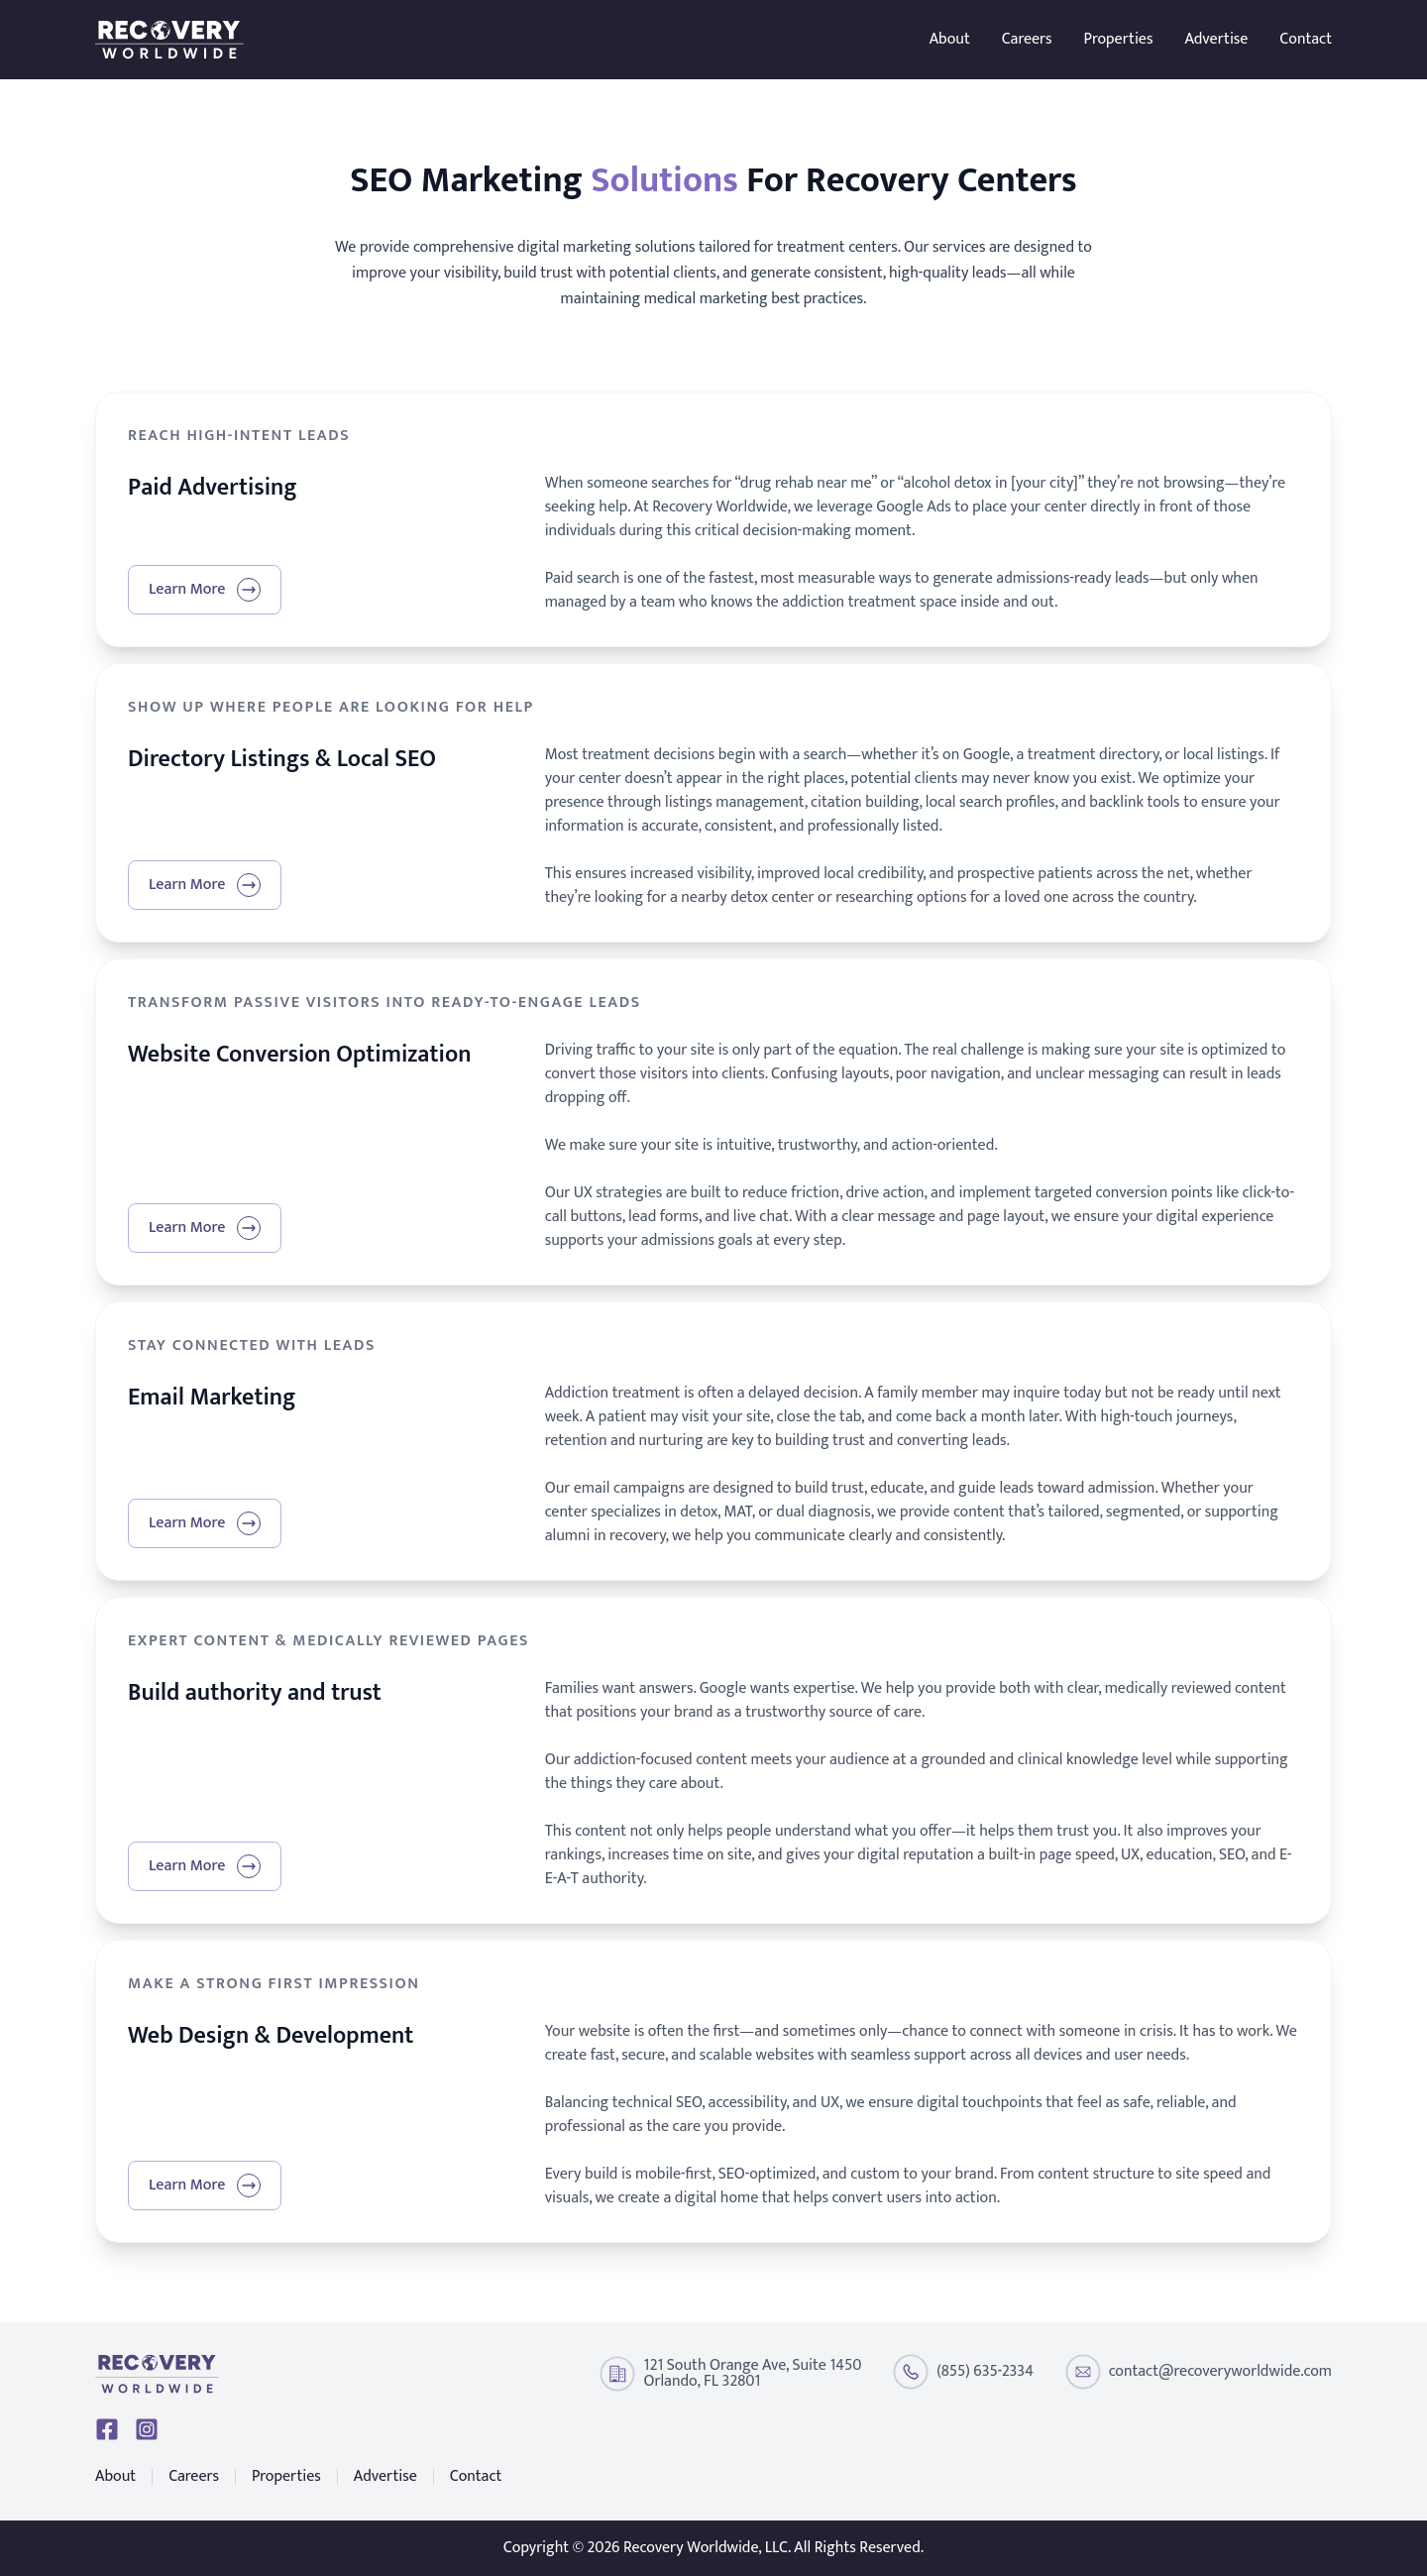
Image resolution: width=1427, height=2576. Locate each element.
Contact (1305, 40)
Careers (1027, 40)
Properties (1118, 40)
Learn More (205, 589)
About (950, 40)
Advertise (1216, 40)
